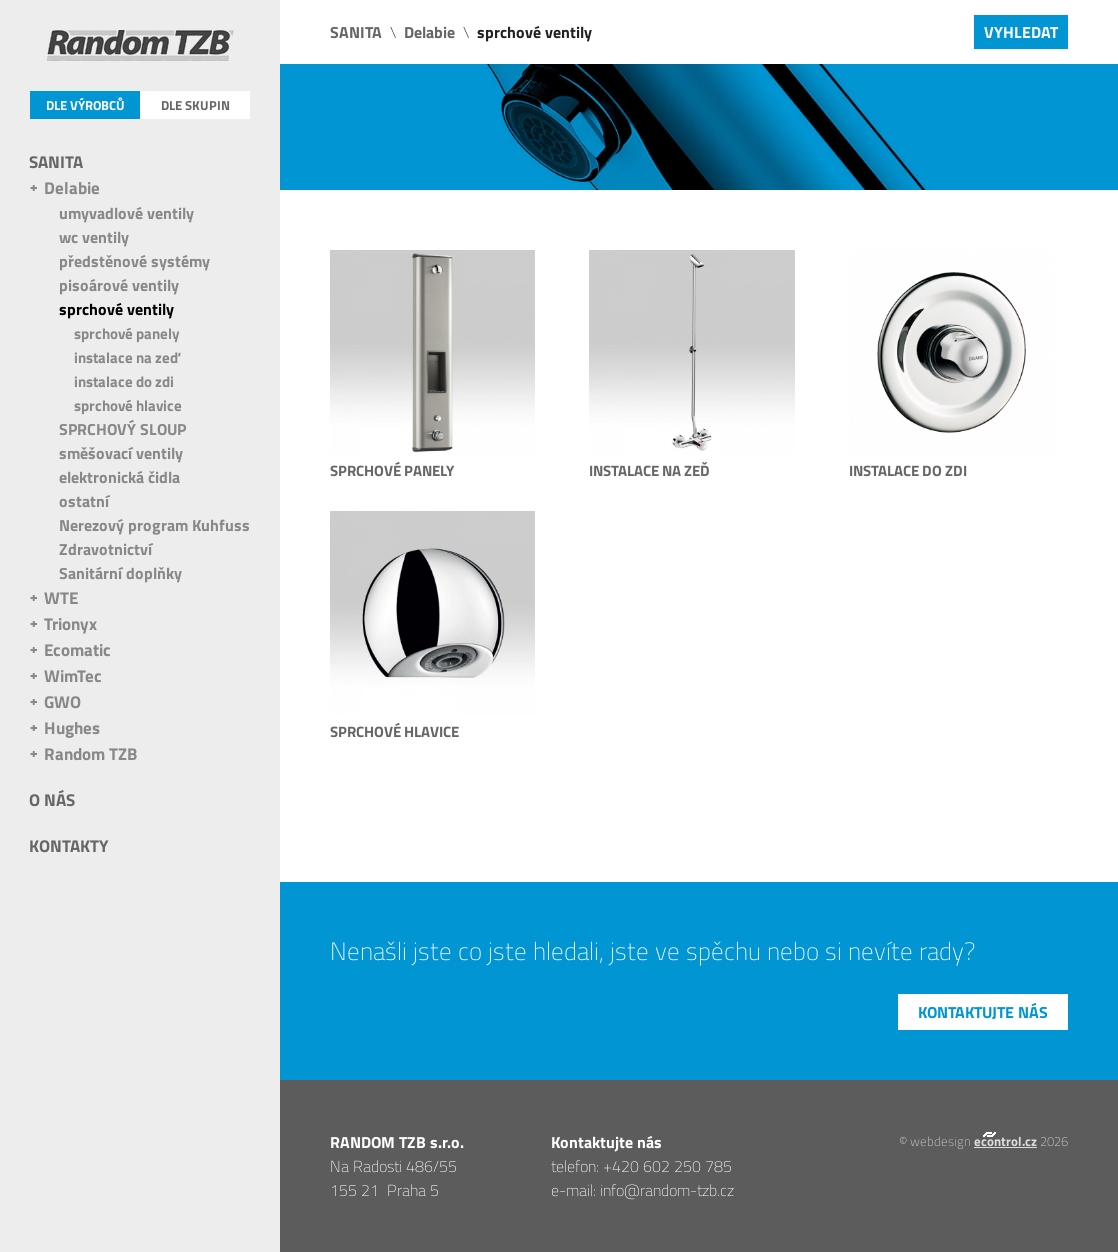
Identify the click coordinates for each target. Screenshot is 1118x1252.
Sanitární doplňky (120, 573)
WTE (61, 598)
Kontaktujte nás (983, 1012)
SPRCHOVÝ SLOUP (122, 429)
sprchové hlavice (128, 405)
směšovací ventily (121, 453)
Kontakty (68, 846)
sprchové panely (127, 333)
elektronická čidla (119, 477)
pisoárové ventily (119, 285)
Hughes (72, 728)
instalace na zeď (127, 357)
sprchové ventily (116, 309)
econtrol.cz (1005, 1141)
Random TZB (90, 754)
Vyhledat (1021, 32)
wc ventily (94, 237)
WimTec (73, 676)
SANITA (56, 162)
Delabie (72, 188)
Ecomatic (77, 650)
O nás (52, 800)
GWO (62, 702)
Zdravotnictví (105, 549)
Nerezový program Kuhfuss (154, 525)
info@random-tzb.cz (667, 1190)
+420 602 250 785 (667, 1166)
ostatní (84, 501)
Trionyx (70, 624)
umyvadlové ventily (126, 213)
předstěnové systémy (134, 261)
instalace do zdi (124, 381)
